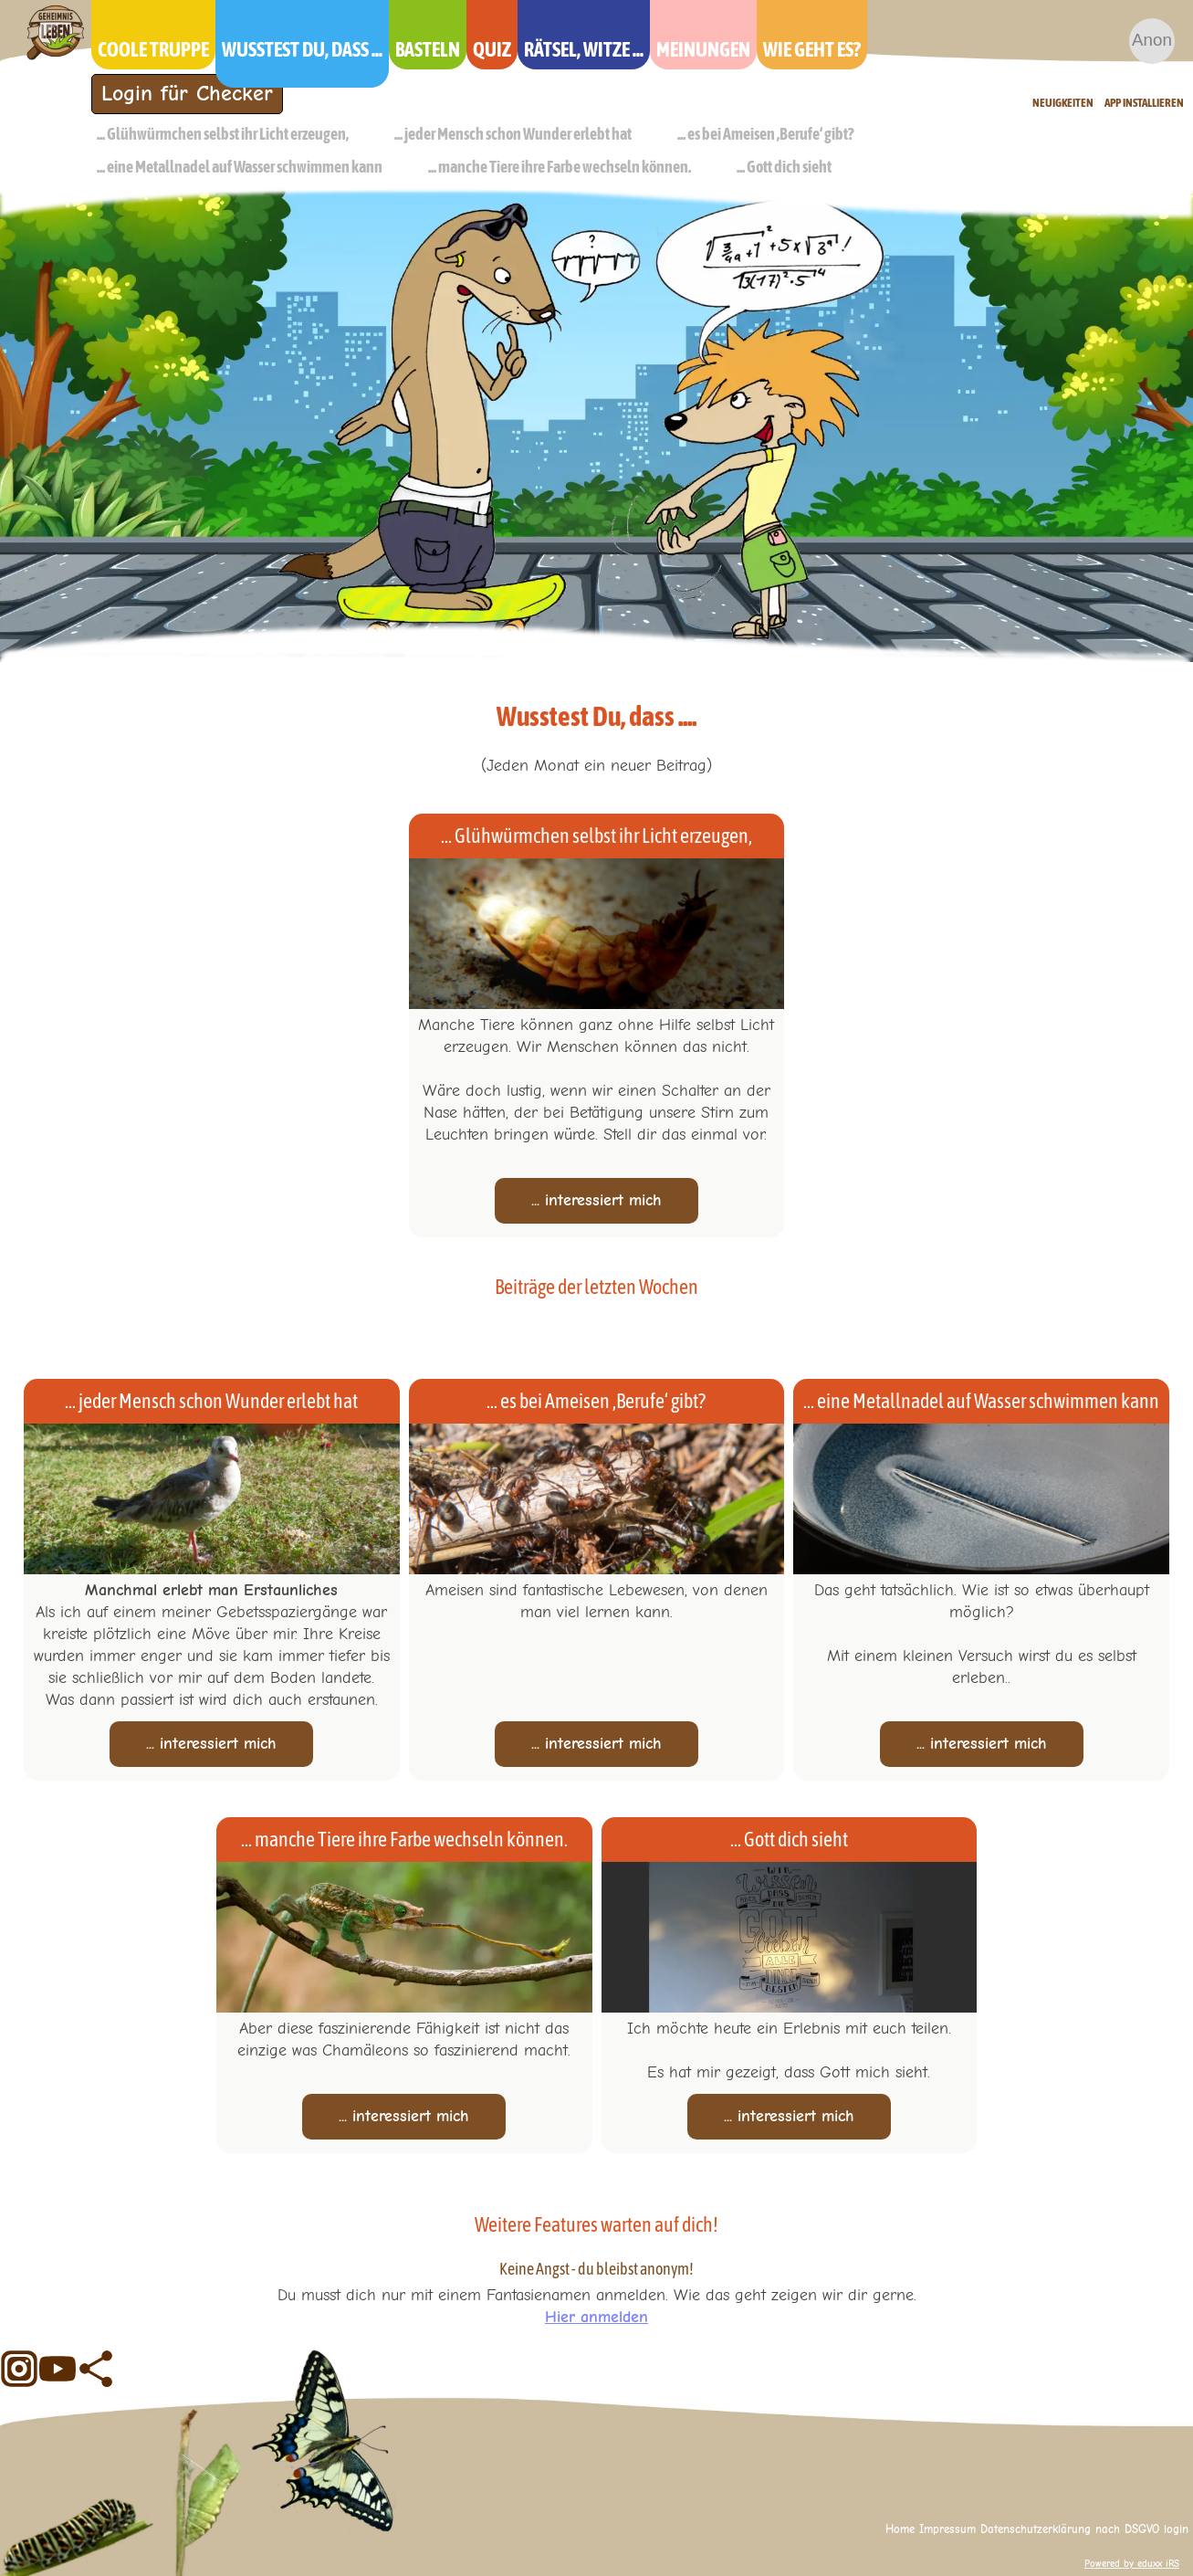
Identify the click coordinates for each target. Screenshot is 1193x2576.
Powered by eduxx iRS (1131, 2564)
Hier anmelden (596, 2317)
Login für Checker (187, 93)
